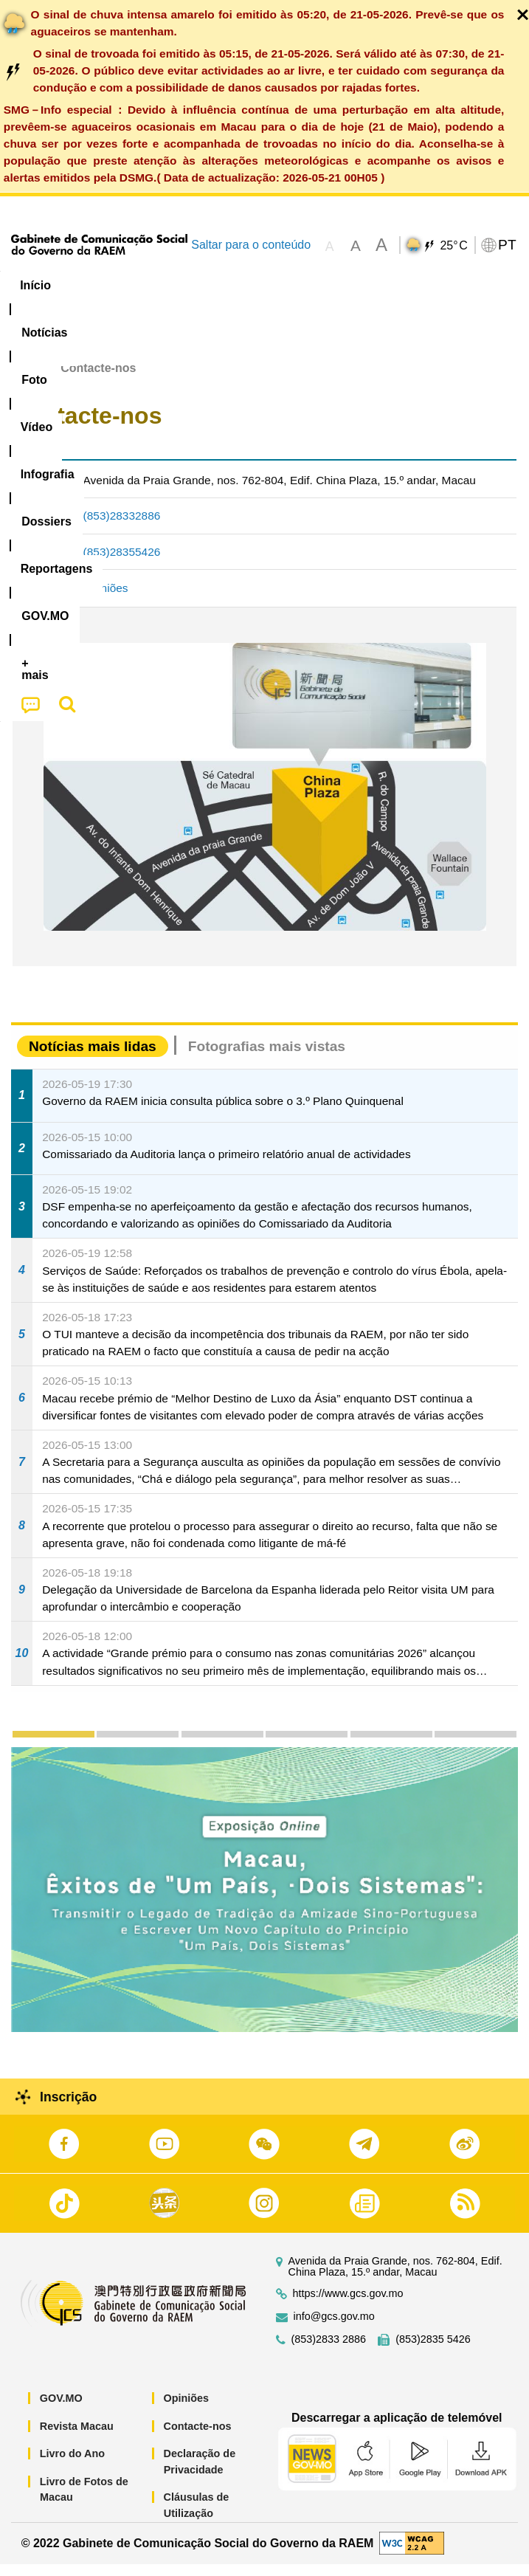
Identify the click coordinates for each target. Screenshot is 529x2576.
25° (453, 246)
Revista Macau (77, 2437)
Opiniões (105, 599)
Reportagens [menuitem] (468, 285)
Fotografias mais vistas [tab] (266, 1058)
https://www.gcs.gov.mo (348, 2305)
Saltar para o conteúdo (251, 244)
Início (26, 379)
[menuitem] (100, 286)
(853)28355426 (122, 563)
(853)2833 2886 (329, 2351)
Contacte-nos (198, 2437)
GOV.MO (61, 2410)
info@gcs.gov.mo (334, 2328)
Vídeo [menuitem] (226, 285)
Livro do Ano (72, 2465)
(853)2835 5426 (433, 2351)
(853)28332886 (122, 527)
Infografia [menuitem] (298, 285)
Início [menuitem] (35, 285)
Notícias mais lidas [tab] (92, 1058)
